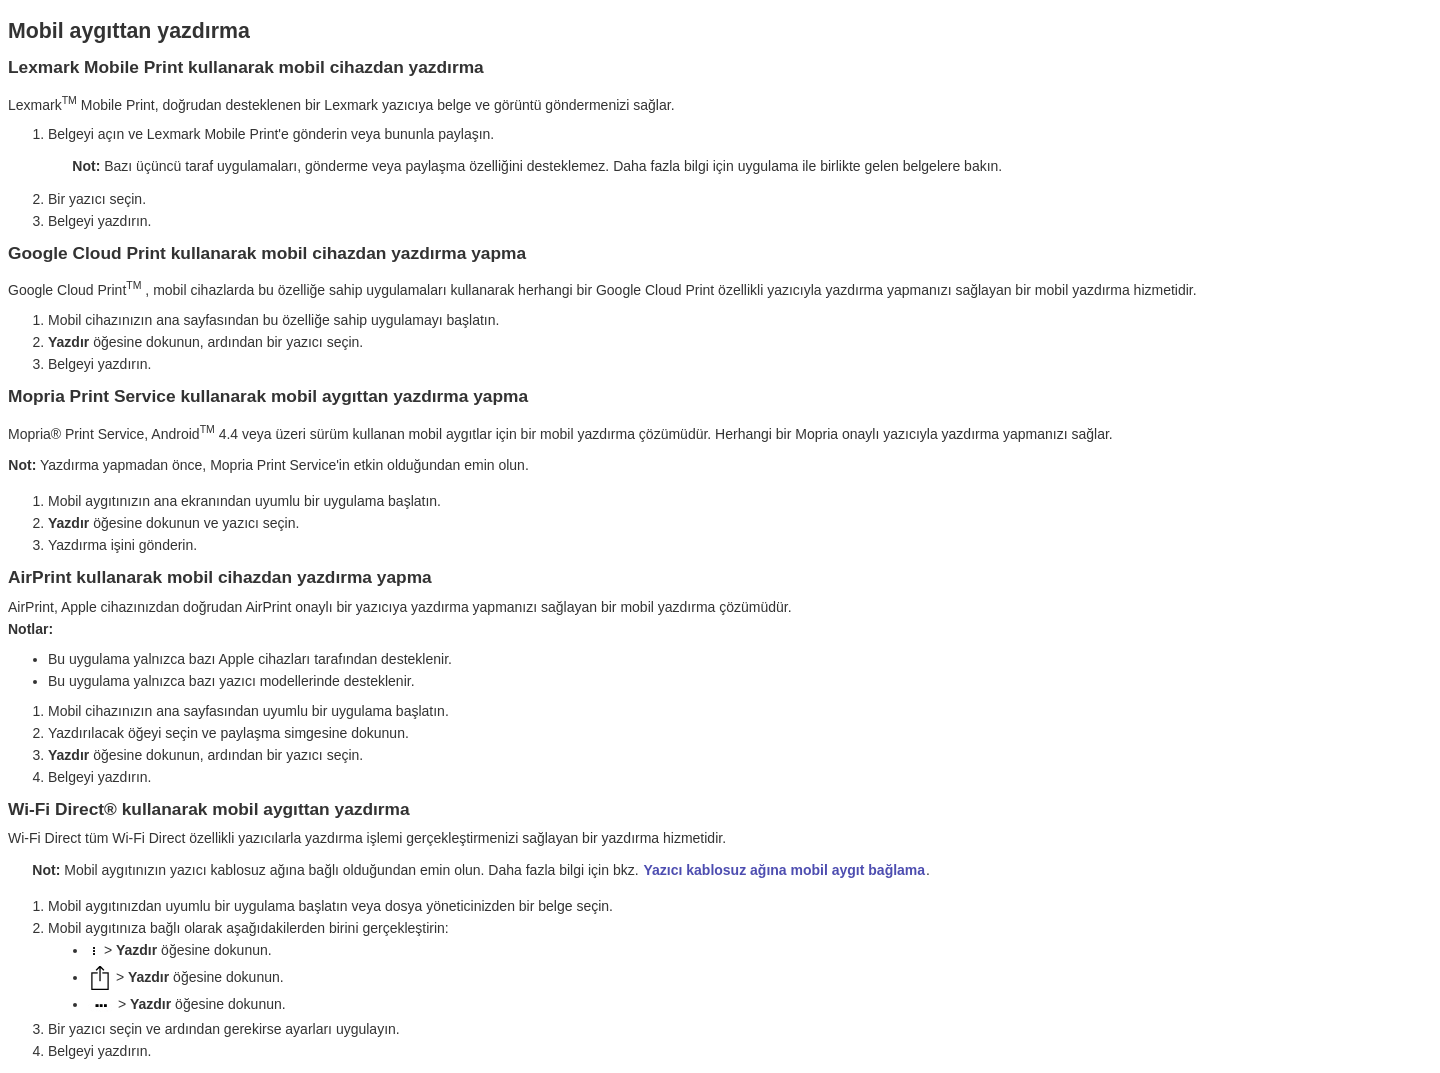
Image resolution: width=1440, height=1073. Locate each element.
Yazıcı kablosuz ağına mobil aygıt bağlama (784, 870)
